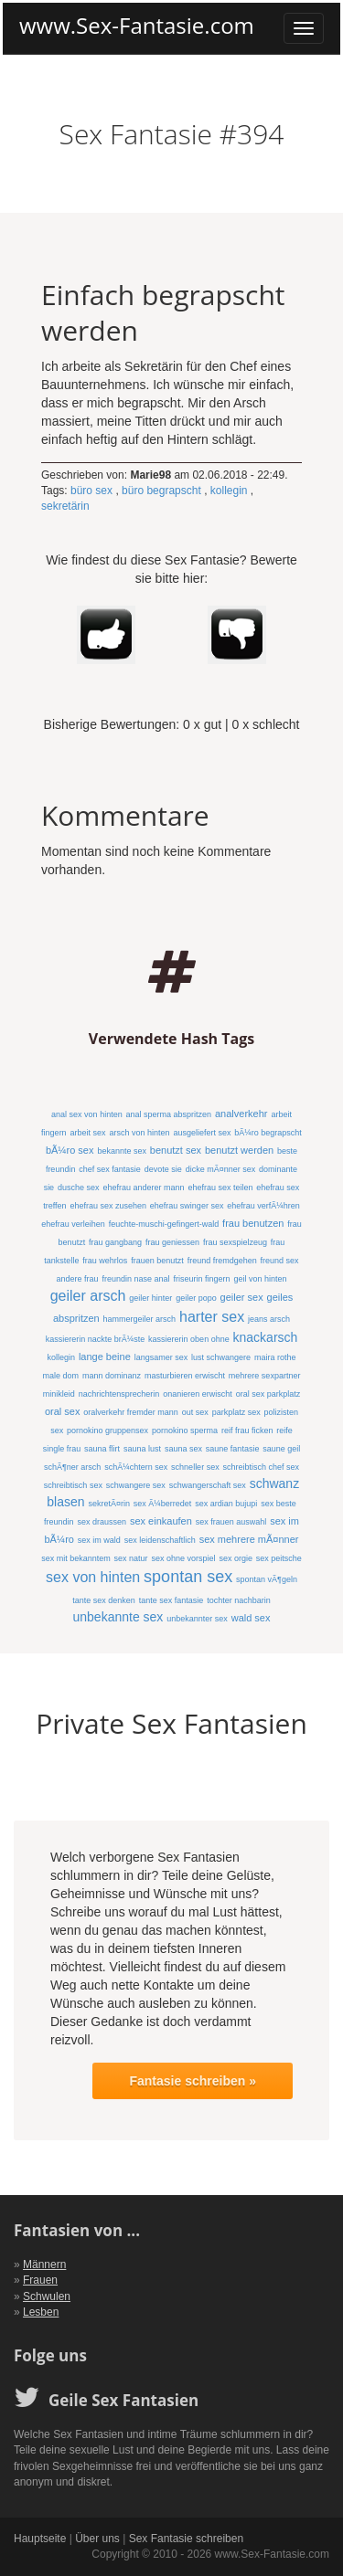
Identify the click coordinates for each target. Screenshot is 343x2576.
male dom (61, 1375)
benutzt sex (175, 1150)
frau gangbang (115, 1242)
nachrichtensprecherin (119, 1394)
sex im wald (99, 1540)
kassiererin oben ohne (189, 1339)
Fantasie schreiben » (192, 2081)
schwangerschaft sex (207, 1485)
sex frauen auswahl (231, 1521)
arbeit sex (88, 1132)
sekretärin (65, 506)
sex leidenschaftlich (160, 1540)
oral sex (62, 1411)
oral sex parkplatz (268, 1394)
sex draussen (102, 1521)
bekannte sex (121, 1151)
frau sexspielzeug (235, 1242)
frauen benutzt (157, 1260)
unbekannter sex (197, 1618)
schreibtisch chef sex (261, 1467)
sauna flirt (102, 1448)
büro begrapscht (161, 490)
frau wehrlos (104, 1260)
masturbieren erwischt (185, 1375)
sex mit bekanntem (76, 1558)
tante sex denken (103, 1600)
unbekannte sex (118, 1617)
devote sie (163, 1169)
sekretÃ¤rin (109, 1503)
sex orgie (235, 1558)
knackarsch (265, 1337)
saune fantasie (233, 1448)
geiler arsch (88, 1296)
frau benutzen (253, 1223)
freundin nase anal (136, 1278)
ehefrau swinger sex (187, 1205)
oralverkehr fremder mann (130, 1412)
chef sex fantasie (110, 1169)
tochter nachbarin (239, 1600)
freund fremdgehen (222, 1260)
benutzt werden (239, 1150)
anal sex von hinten (87, 1114)
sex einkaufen (161, 1520)
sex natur (131, 1558)
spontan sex (188, 1577)
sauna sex (183, 1448)
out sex (195, 1412)
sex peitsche (279, 1558)
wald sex (251, 1617)
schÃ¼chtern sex (135, 1467)
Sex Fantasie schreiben (186, 2538)
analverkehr (241, 1113)
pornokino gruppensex (107, 1430)
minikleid (59, 1394)
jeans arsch (269, 1319)
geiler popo (196, 1298)
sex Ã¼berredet (163, 1503)
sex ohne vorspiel (183, 1558)
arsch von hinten (139, 1132)
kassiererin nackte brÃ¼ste (95, 1339)
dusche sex (79, 1187)
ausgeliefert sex (201, 1132)
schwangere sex (136, 1485)
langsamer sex (161, 1357)
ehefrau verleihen (73, 1224)
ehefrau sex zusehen (108, 1205)
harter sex (211, 1317)
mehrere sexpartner (265, 1375)
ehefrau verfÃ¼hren (263, 1205)
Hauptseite (40, 2538)
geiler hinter (150, 1298)
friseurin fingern (201, 1278)
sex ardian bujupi (226, 1503)
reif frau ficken (247, 1430)
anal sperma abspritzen (169, 1114)
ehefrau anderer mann (143, 1187)
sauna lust (142, 1448)
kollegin (229, 490)
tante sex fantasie (171, 1600)
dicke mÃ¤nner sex (221, 1169)
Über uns (97, 2538)
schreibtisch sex (73, 1485)
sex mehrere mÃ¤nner (249, 1539)
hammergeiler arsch (140, 1319)
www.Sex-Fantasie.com (136, 25)
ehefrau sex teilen (220, 1187)
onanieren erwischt (197, 1394)
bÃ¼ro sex (70, 1150)
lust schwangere (221, 1357)
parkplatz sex (236, 1412)
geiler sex (241, 1297)
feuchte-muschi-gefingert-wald (164, 1224)
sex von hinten (93, 1577)
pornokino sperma (185, 1430)
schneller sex (195, 1467)
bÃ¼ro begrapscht (268, 1132)
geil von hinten (259, 1278)
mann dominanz (111, 1375)
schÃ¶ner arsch (72, 1467)
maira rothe (275, 1357)
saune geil (281, 1448)
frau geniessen (172, 1242)
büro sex (91, 490)
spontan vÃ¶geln (266, 1579)
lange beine (105, 1356)
